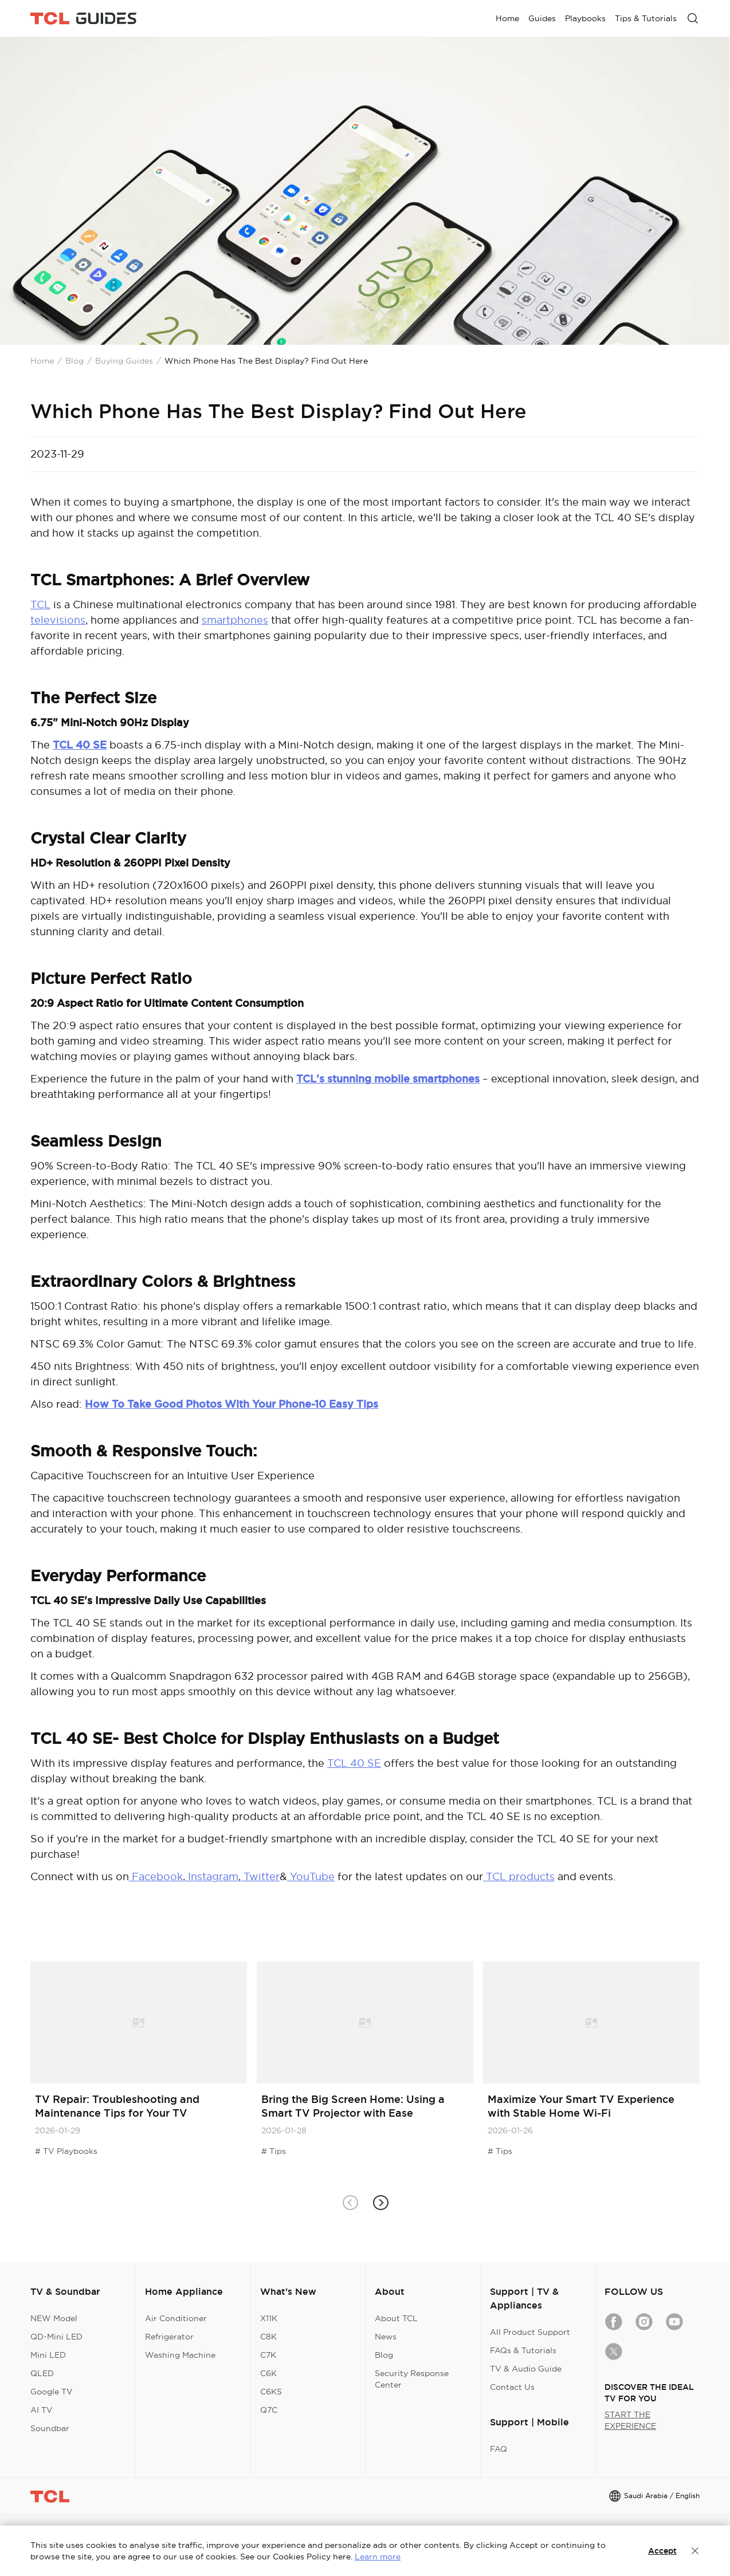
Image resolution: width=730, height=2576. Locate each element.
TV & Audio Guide (526, 2369)
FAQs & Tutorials (523, 2350)
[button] (380, 2203)
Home (42, 361)
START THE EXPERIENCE (630, 2420)
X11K (268, 2318)
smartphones (235, 620)
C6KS (271, 2391)
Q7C (268, 2410)
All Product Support (530, 2332)
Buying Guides (124, 361)
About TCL (396, 2318)
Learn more (378, 2556)
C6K (268, 2373)
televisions (57, 620)
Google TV (51, 2391)
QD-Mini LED (56, 2336)
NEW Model (53, 2318)
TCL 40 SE (354, 1763)
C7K (268, 2355)
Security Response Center (412, 2379)
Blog (74, 361)
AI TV (41, 2410)
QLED (42, 2373)
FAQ (498, 2449)
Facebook (157, 1876)
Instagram (211, 1876)
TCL (40, 604)
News (386, 2336)
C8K (268, 2336)
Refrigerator (169, 2336)
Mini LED (48, 2355)
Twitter (260, 1876)
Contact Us (512, 2387)
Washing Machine (180, 2355)
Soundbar (49, 2428)
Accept (662, 2551)
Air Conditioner (176, 2318)
